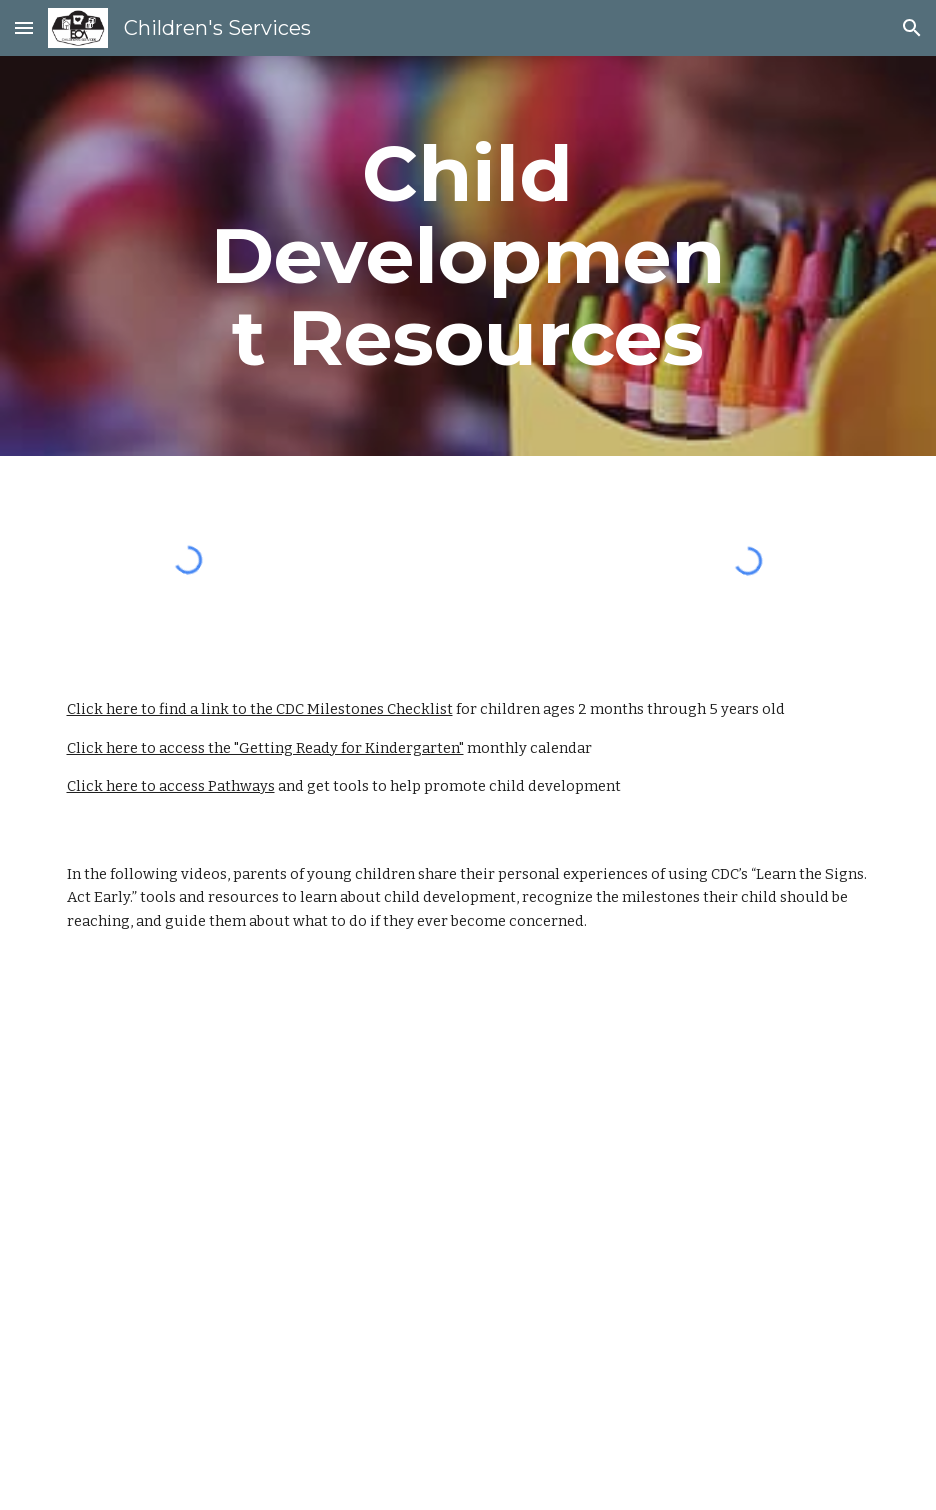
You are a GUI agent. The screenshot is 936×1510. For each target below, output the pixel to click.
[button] (24, 27)
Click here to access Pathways (171, 786)
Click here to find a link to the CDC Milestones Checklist (260, 709)
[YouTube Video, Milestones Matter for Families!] (258, 1101)
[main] (467, 256)
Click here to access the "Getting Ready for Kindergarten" (265, 748)
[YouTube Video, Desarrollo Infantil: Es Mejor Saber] (468, 1373)
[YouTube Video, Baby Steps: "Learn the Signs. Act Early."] (678, 1101)
